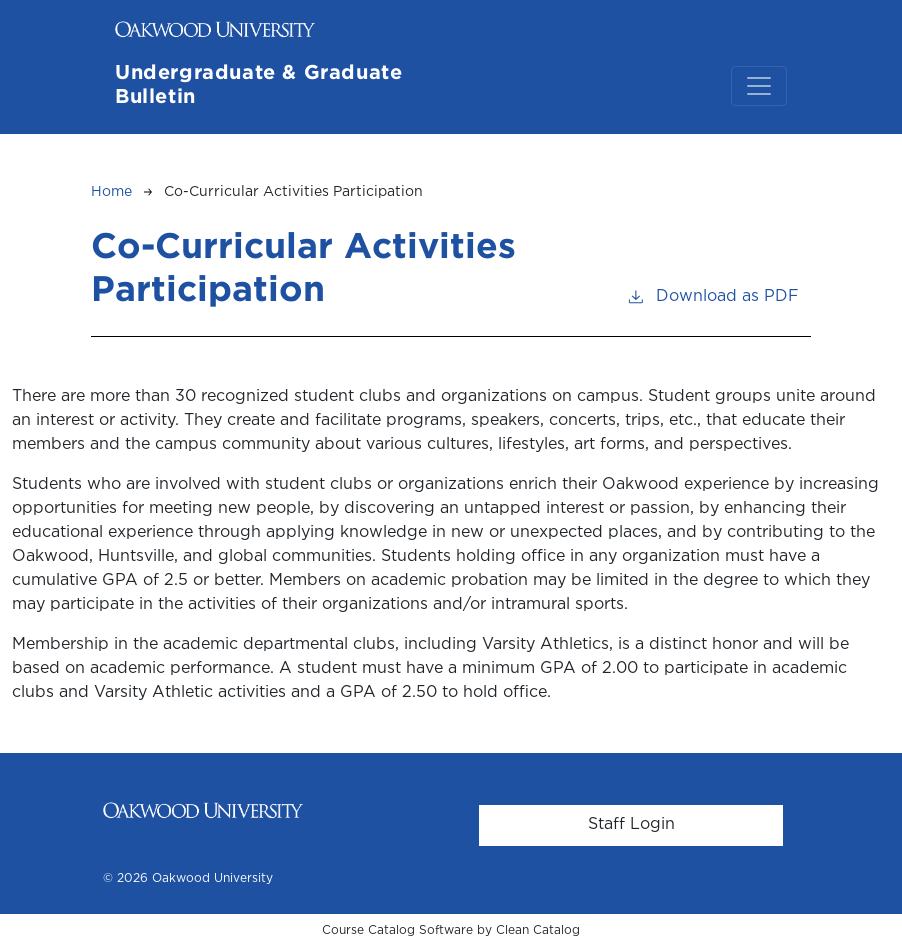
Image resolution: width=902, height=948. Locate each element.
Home (111, 192)
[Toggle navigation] (759, 86)
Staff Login (631, 824)
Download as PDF (712, 294)
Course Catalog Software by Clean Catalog (451, 930)
